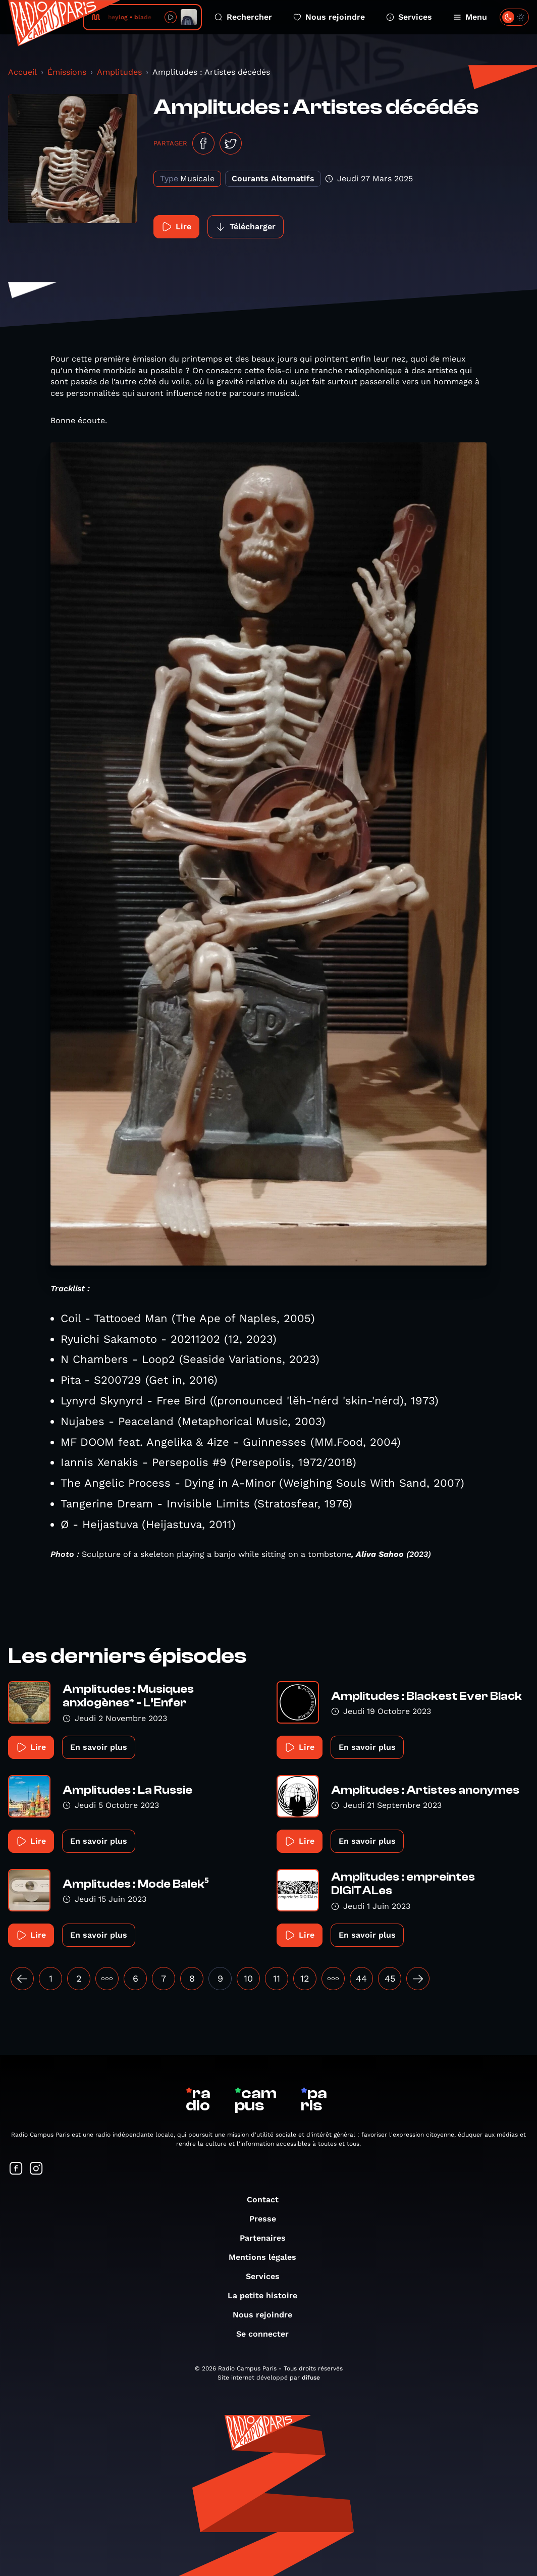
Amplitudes (119, 72)
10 (248, 1978)
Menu (470, 17)
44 (361, 1978)
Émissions (66, 72)
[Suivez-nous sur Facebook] (16, 2169)
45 (390, 1978)
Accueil (22, 72)
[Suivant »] (418, 1978)
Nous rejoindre (329, 17)
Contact (268, 2199)
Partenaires (268, 2238)
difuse (311, 2377)
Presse (267, 2219)
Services (409, 17)
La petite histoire (267, 2295)
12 (304, 1978)
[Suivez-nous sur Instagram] (36, 2169)
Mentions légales (267, 2257)
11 (276, 1978)
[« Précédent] (22, 1978)
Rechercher (243, 17)
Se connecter (267, 2334)
